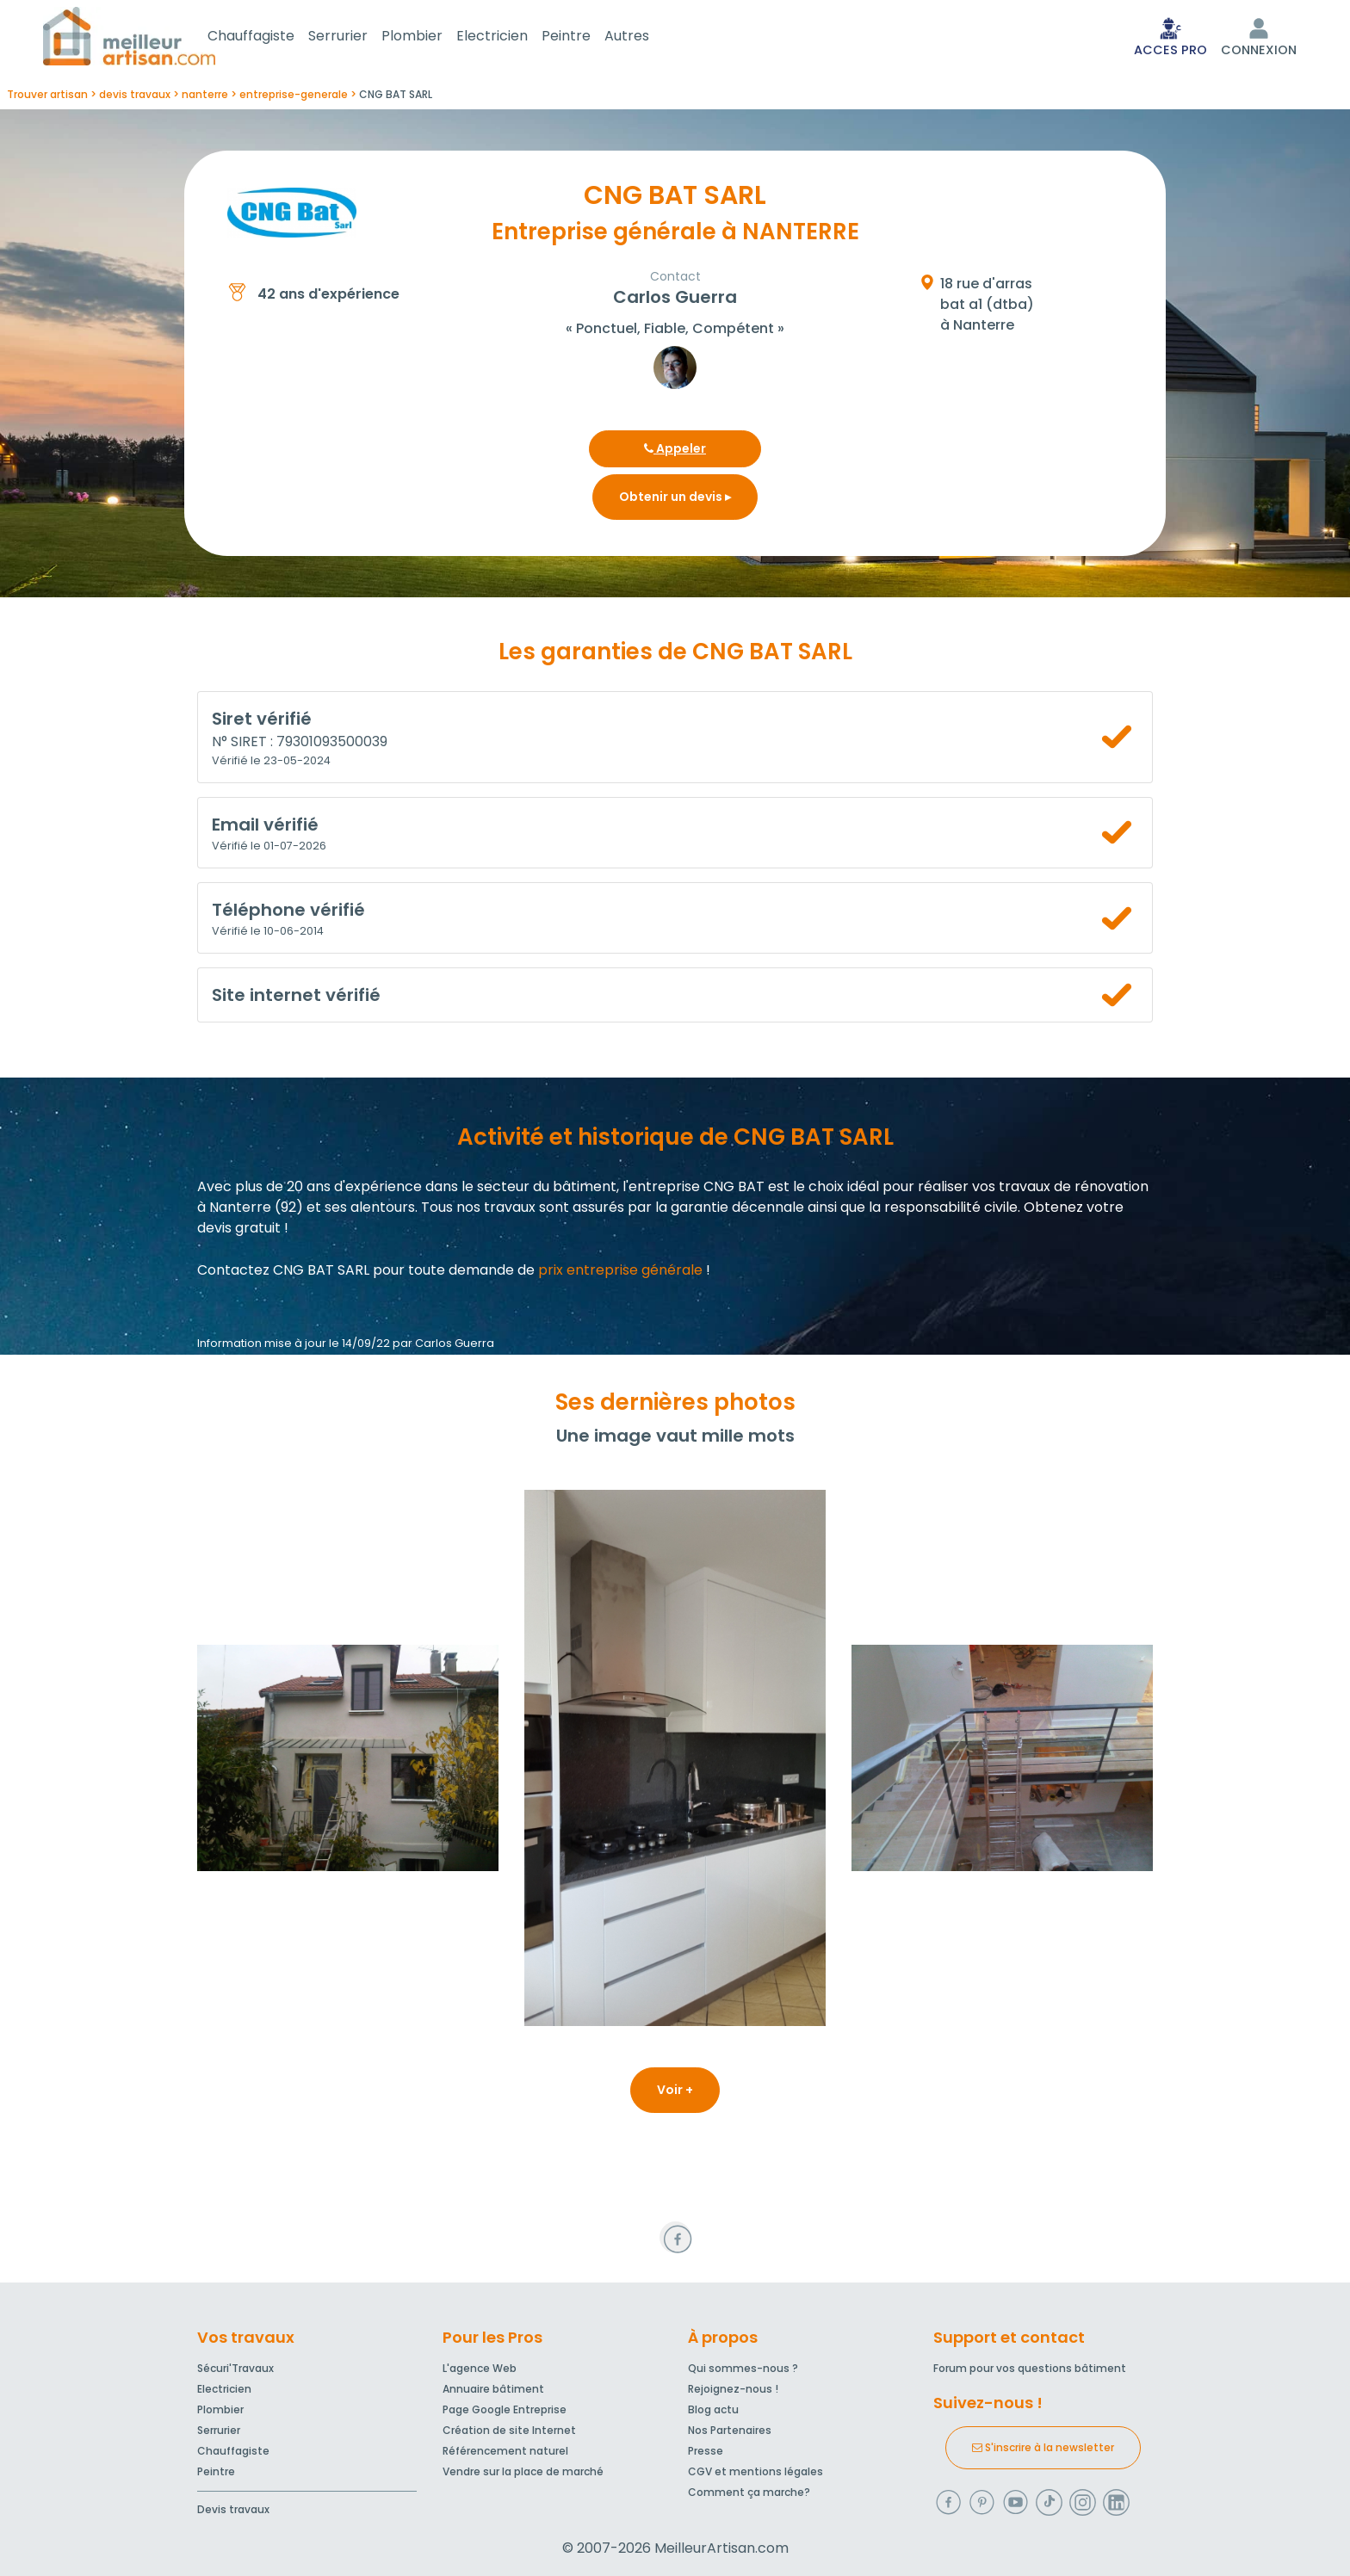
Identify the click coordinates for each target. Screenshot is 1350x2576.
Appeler (675, 451)
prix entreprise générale (620, 1273)
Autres (647, 37)
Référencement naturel (505, 2450)
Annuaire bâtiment (493, 2388)
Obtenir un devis (675, 500)
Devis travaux (233, 2509)
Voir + (675, 2093)
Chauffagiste (271, 37)
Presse (705, 2450)
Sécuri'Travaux (235, 2368)
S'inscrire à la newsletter (1043, 2447)
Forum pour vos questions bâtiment (1029, 2368)
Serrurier (358, 37)
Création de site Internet (509, 2430)
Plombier (432, 37)
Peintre (586, 37)
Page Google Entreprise (505, 2409)
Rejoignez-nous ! (733, 2388)
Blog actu (713, 2409)
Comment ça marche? (749, 2492)
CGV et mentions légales (755, 2471)
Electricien (512, 37)
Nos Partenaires (729, 2430)
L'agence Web (480, 2368)
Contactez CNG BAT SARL (283, 1273)
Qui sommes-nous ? (743, 2368)
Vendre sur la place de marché (523, 2471)
